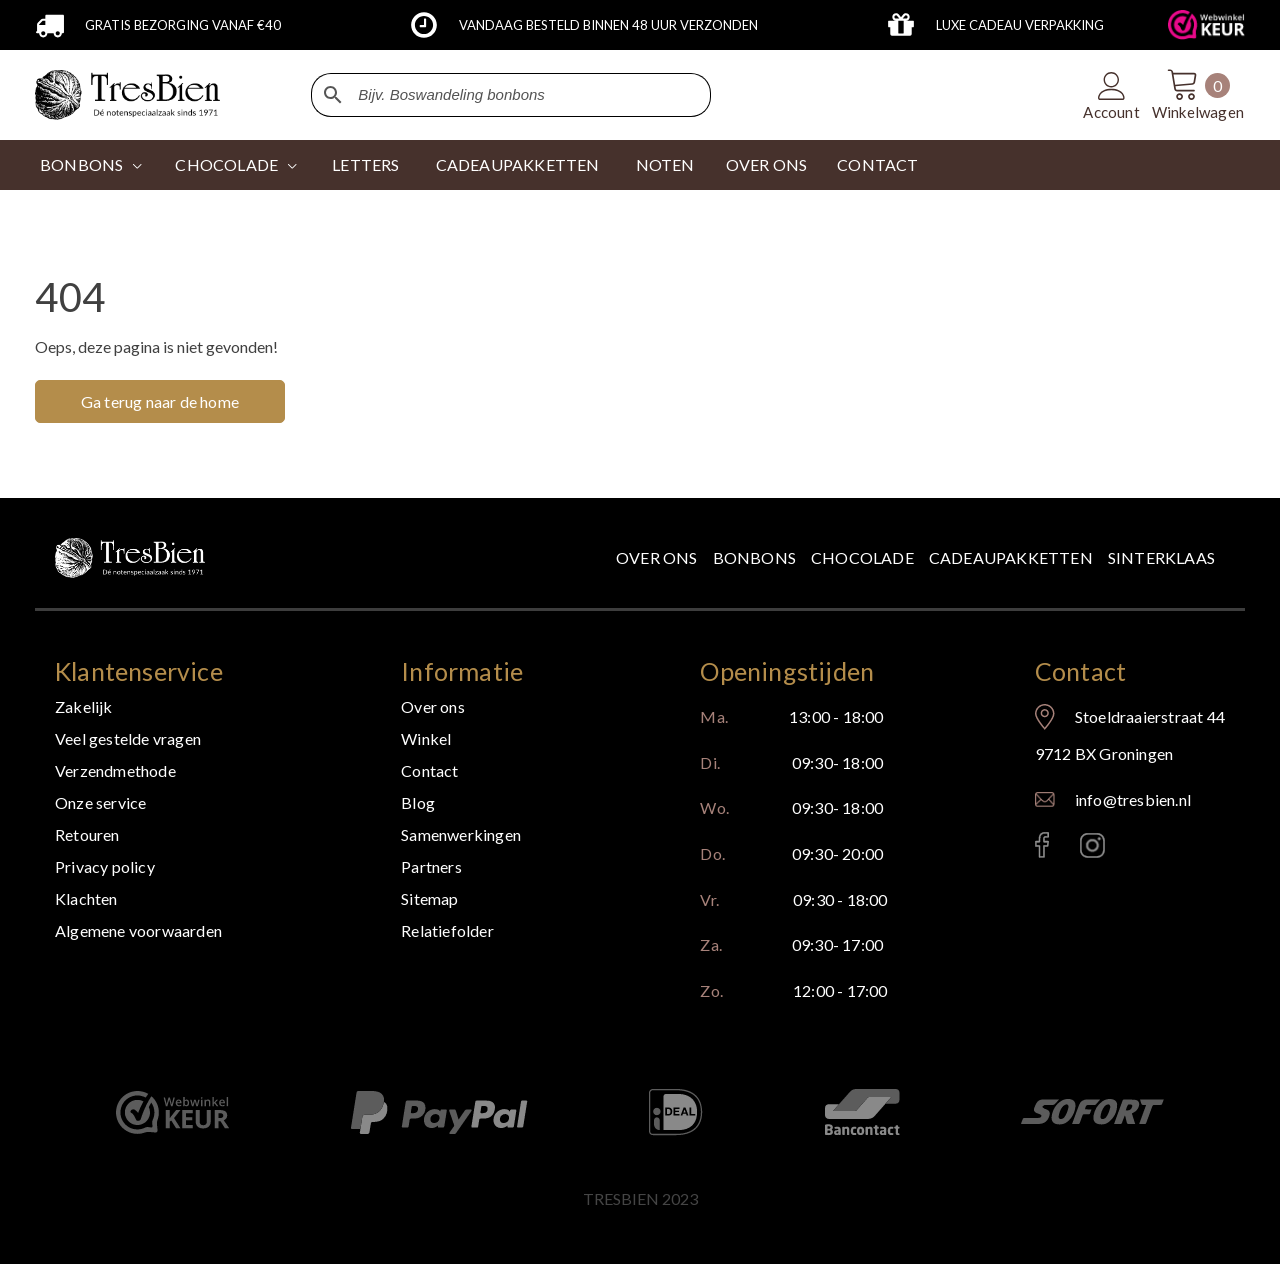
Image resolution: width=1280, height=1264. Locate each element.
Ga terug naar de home (160, 401)
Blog (418, 802)
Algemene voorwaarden (138, 930)
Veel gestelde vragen (128, 738)
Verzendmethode (115, 770)
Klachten (86, 898)
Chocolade (862, 557)
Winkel (426, 738)
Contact (429, 770)
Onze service (100, 802)
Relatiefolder (447, 930)
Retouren (87, 834)
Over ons (657, 557)
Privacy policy (105, 866)
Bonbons (81, 164)
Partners (431, 866)
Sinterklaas (1161, 557)
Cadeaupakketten (1011, 557)
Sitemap (429, 898)
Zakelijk (84, 706)
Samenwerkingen (461, 834)
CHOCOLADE (226, 164)
